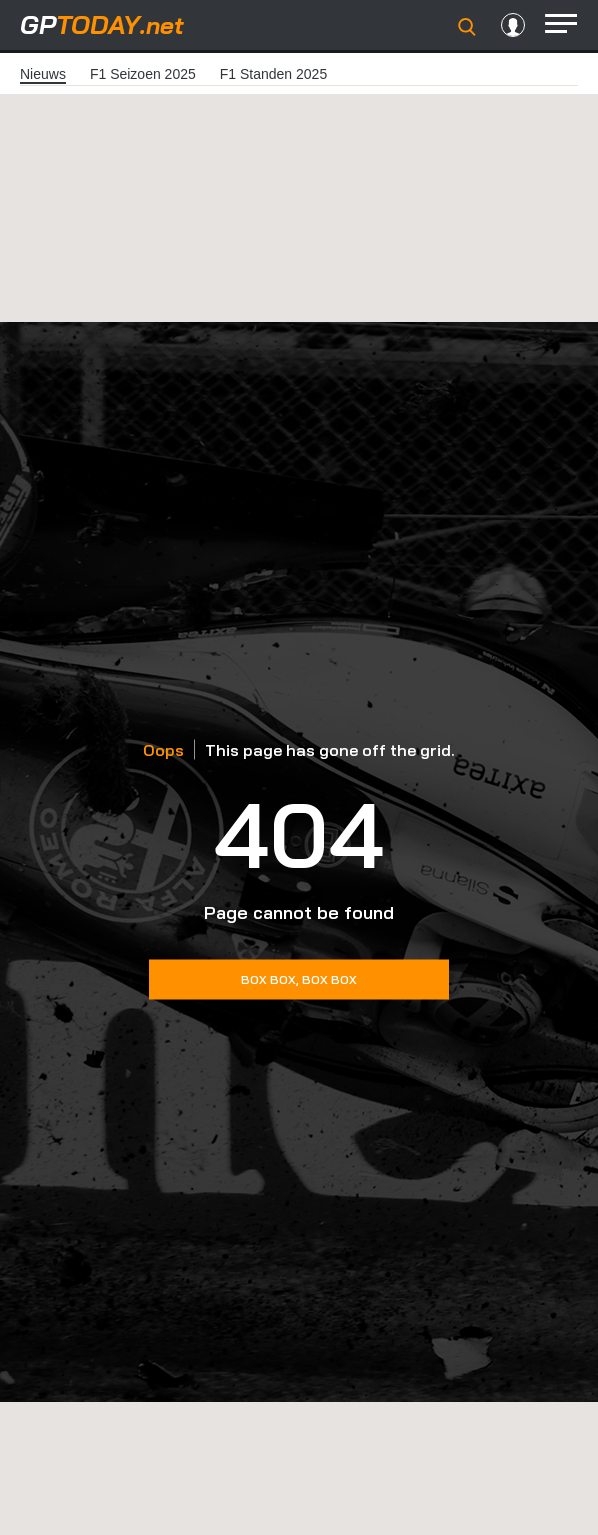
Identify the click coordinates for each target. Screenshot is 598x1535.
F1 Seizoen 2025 (143, 74)
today (102, 24)
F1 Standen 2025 (273, 74)
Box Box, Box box (299, 978)
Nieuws (43, 74)
